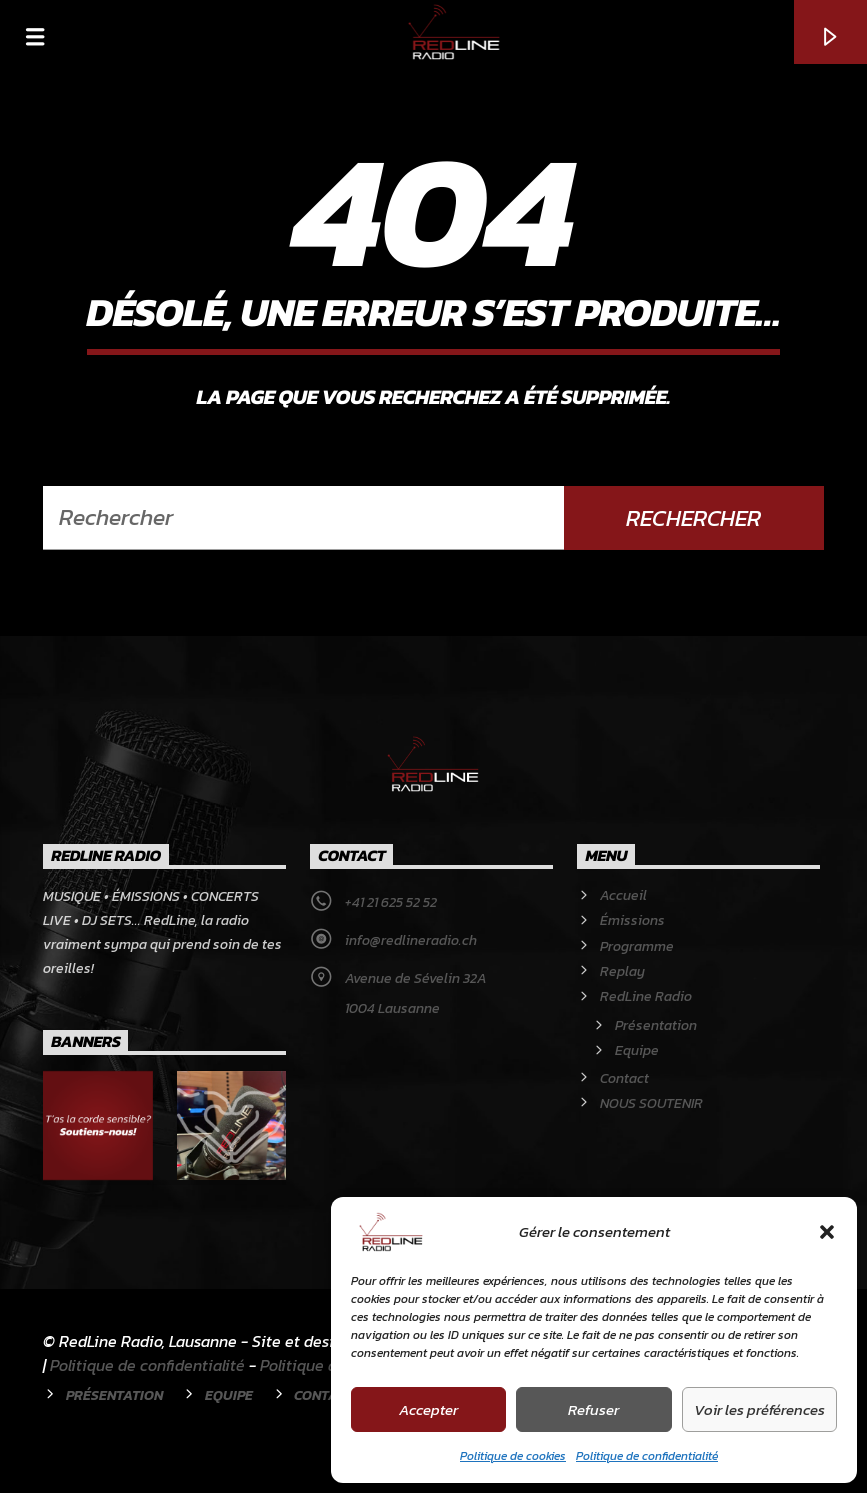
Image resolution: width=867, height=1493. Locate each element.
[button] (827, 1232)
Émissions (632, 920)
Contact (624, 1078)
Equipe (637, 1050)
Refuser (593, 1409)
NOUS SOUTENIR (651, 1103)
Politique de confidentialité (647, 1456)
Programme (637, 946)
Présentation (656, 1025)
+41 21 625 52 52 (391, 902)
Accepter (428, 1409)
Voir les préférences (759, 1409)
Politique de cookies (513, 1456)
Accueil (623, 895)
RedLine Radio (646, 996)
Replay (622, 971)
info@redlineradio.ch (411, 940)
